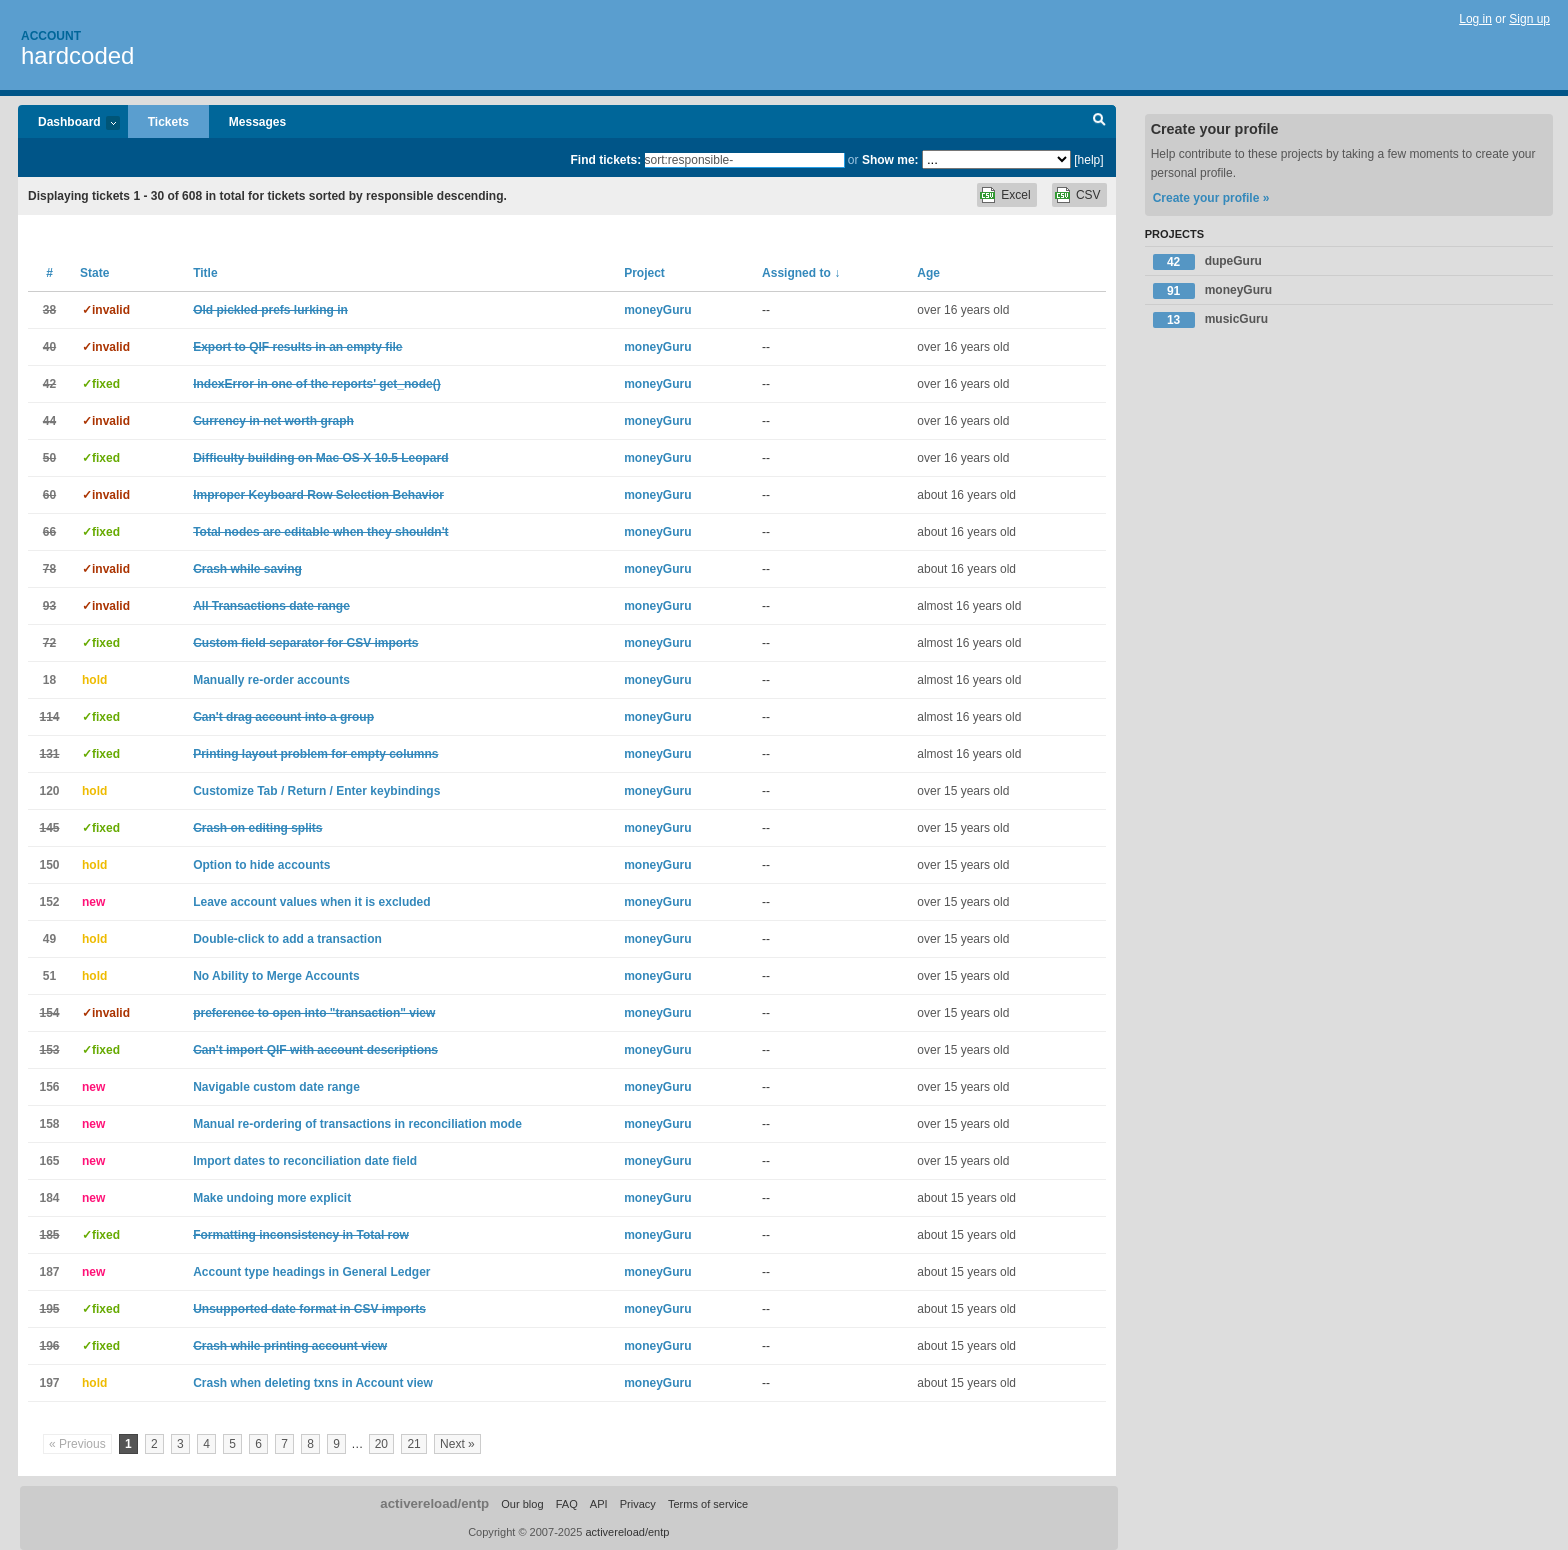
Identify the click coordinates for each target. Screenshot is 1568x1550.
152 (49, 902)
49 (49, 939)
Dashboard (69, 123)
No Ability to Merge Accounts (276, 976)
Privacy (638, 1504)
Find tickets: (606, 160)
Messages (257, 122)
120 (49, 791)
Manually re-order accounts (271, 680)
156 (49, 1087)
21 (413, 1444)
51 (49, 976)
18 (49, 680)
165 (49, 1161)
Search (1099, 122)
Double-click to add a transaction (287, 939)
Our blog (522, 1504)
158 (49, 1124)
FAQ (567, 1504)
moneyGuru (657, 310)
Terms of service (708, 1504)
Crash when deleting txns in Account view (313, 1383)
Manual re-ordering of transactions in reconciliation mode (357, 1124)
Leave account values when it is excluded (311, 902)
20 (381, 1444)
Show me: (890, 160)
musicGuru (1210, 320)
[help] (1088, 160)
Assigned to (801, 273)
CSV (1088, 195)
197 (49, 1383)
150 (49, 865)
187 (49, 1272)
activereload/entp (434, 1503)
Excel (1015, 195)
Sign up (1529, 19)
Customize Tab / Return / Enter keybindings (316, 791)
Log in (1475, 19)
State (94, 273)
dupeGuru (1207, 262)
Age (928, 273)
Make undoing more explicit (272, 1198)
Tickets (168, 122)
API (599, 1504)
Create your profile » (1211, 198)
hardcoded (77, 55)
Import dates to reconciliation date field (305, 1161)
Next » (457, 1444)
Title (205, 273)
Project (644, 273)
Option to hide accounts (261, 865)
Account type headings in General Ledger (311, 1272)
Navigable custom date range (276, 1087)
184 (49, 1198)
